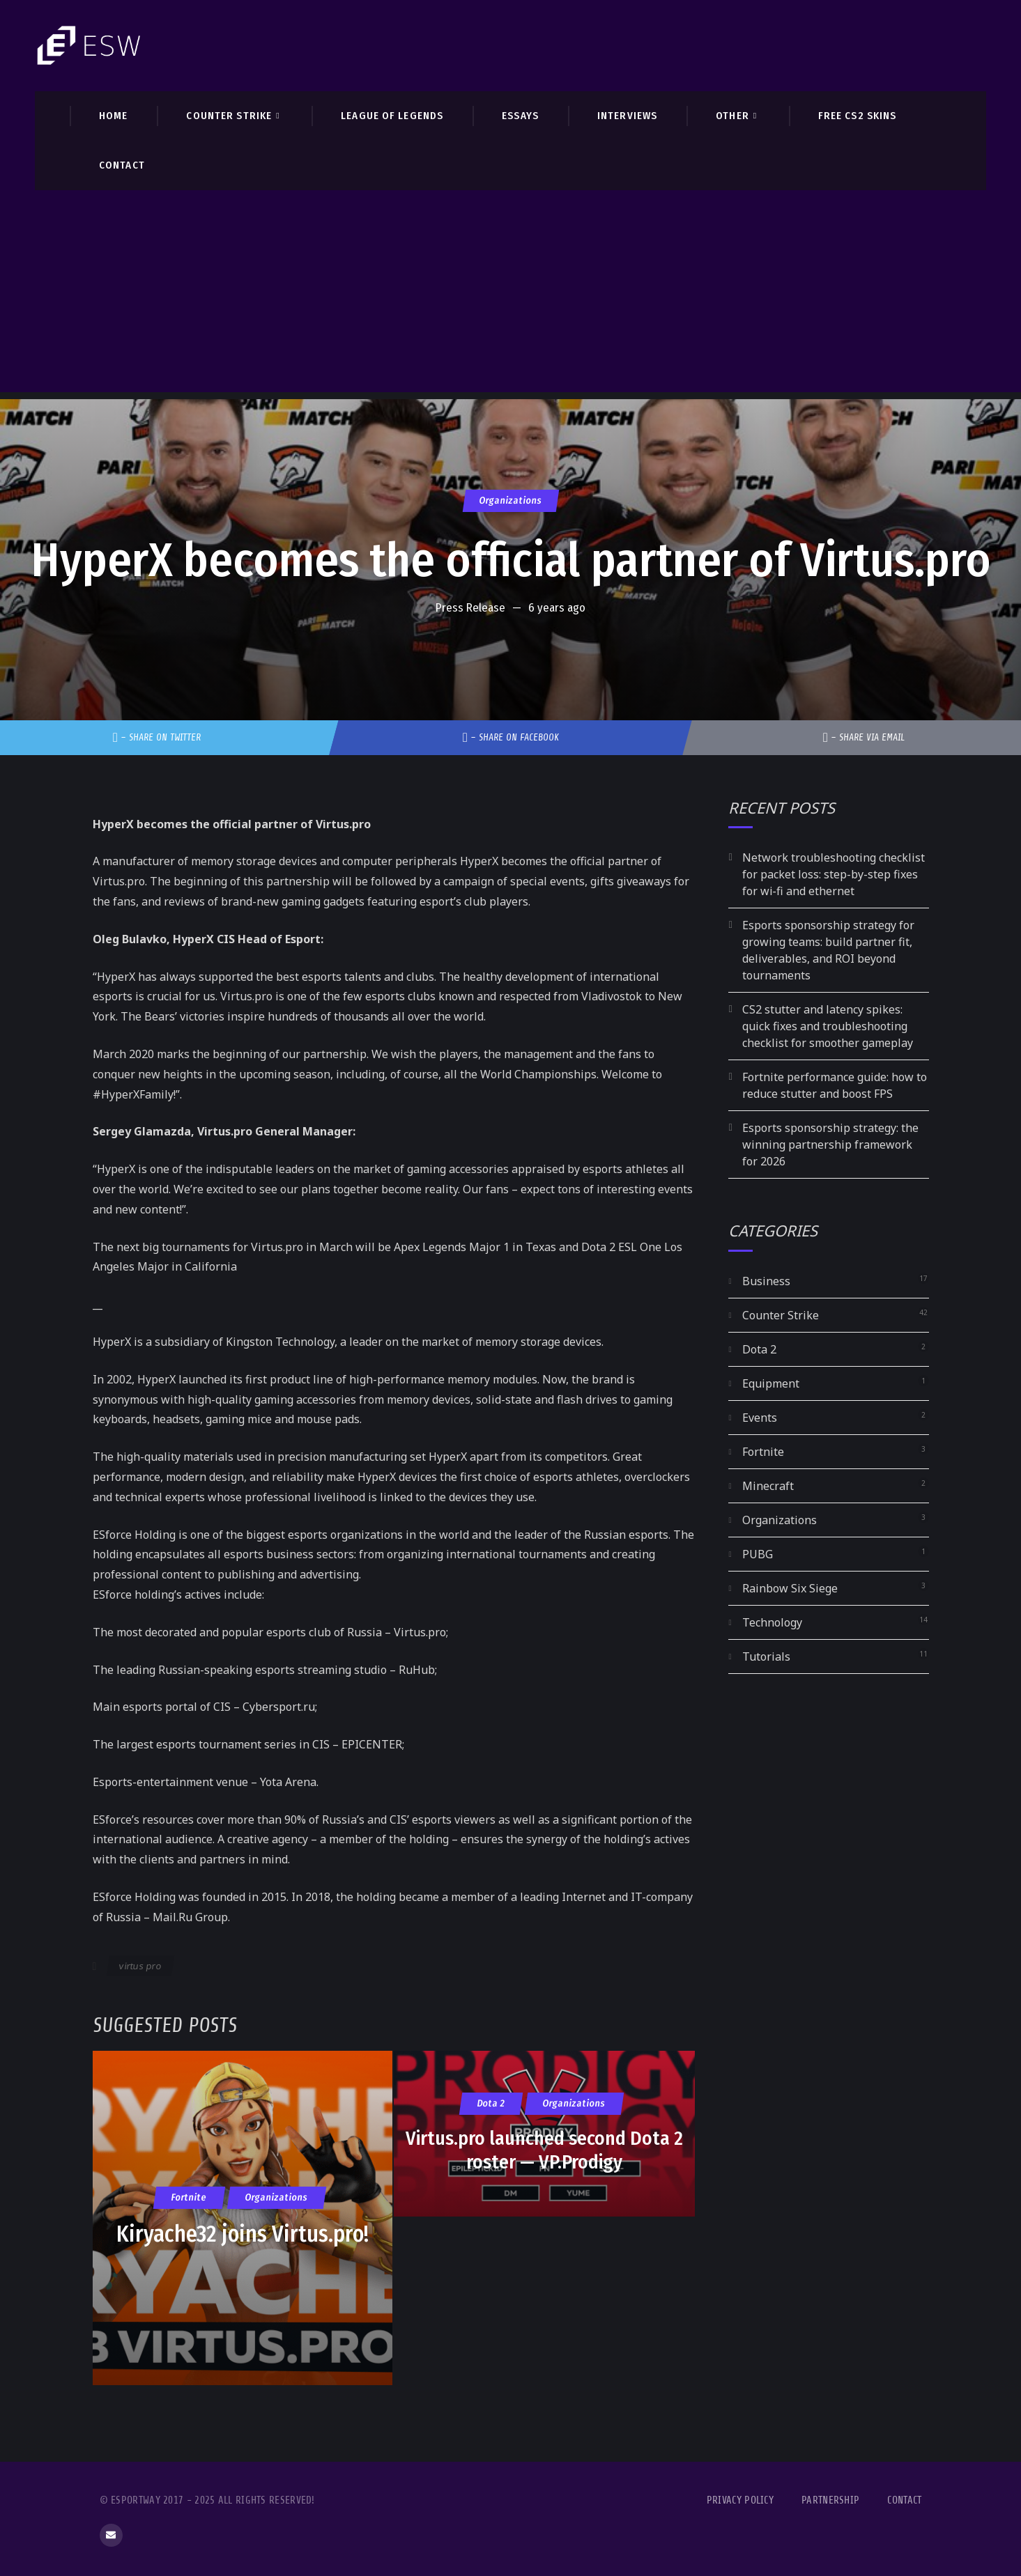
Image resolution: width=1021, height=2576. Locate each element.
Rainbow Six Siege (790, 1588)
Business (766, 1281)
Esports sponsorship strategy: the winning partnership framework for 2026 (830, 1144)
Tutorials (766, 1656)
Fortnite (763, 1451)
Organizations (510, 500)
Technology (772, 1622)
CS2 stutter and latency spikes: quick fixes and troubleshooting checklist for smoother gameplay (827, 1026)
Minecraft (768, 1485)
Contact (904, 2500)
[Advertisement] (511, 294)
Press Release (470, 607)
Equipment (770, 1383)
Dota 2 (759, 1349)
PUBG (757, 1554)
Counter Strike (780, 1315)
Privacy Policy (740, 2500)
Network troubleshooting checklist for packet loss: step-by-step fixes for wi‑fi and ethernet (833, 874)
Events (759, 1417)
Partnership (830, 2500)
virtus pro (140, 1966)
